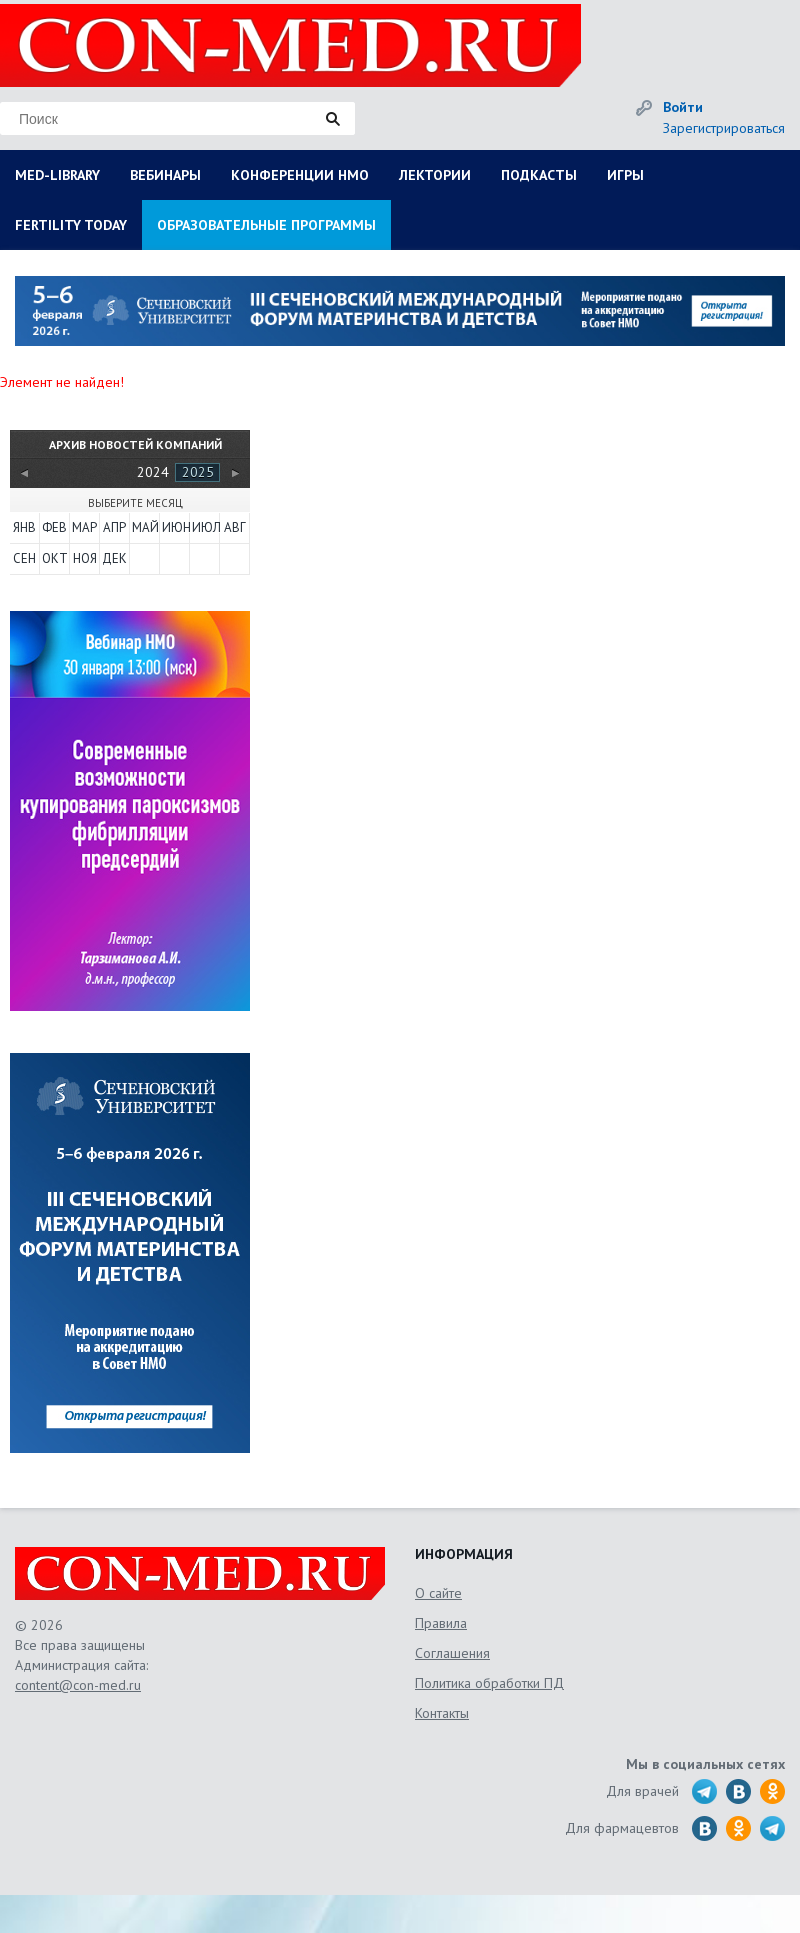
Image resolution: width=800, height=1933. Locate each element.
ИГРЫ (625, 175)
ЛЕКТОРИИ (435, 175)
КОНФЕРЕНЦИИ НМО (300, 175)
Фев (54, 527)
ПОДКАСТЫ (539, 175)
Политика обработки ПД (489, 1683)
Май (145, 527)
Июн (175, 527)
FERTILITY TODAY (71, 225)
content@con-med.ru (78, 1685)
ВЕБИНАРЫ (165, 175)
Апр (114, 527)
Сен (24, 558)
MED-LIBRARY (57, 175)
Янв (24, 527)
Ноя (85, 558)
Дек (114, 558)
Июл (205, 527)
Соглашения (452, 1653)
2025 (198, 472)
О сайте (438, 1593)
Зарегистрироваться (724, 128)
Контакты (442, 1713)
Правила (441, 1623)
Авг (235, 527)
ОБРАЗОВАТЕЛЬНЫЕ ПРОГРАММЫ (266, 225)
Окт (55, 558)
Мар (84, 527)
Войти (683, 107)
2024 (153, 472)
